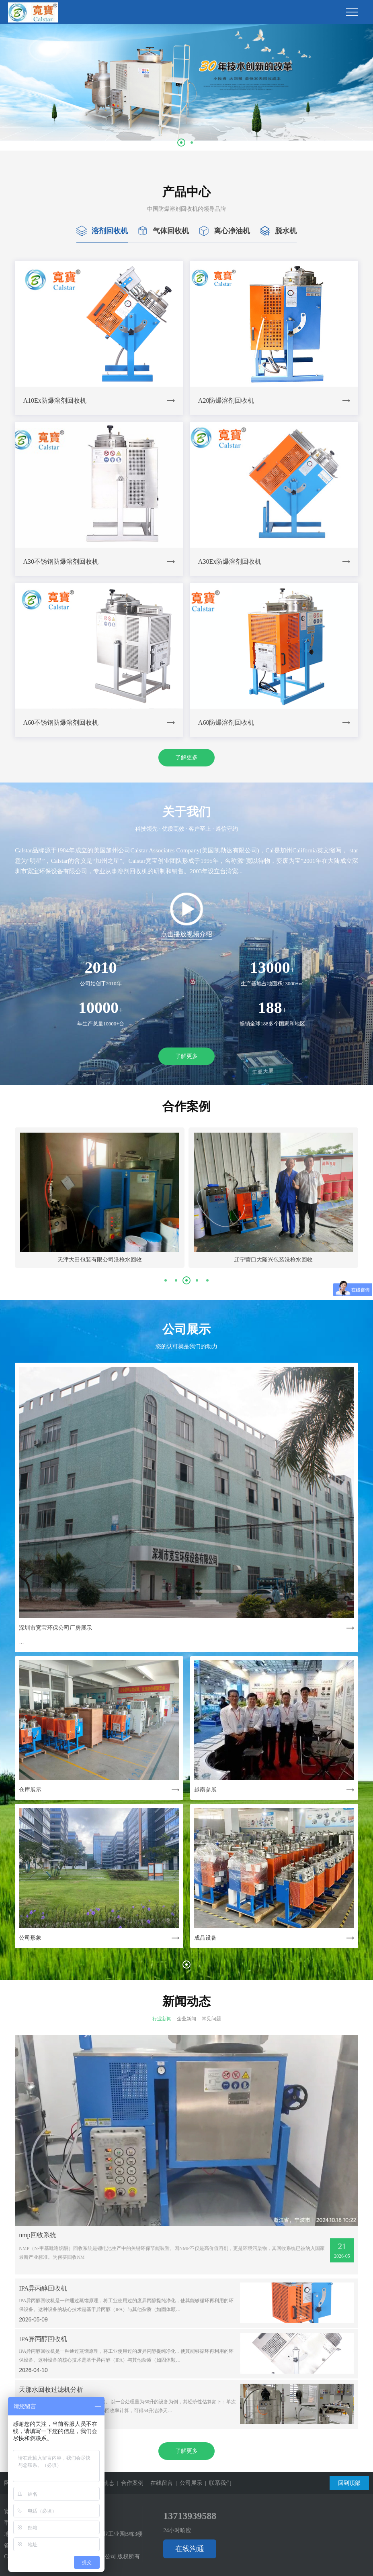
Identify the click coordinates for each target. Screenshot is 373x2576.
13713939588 (189, 2516)
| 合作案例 (128, 2483)
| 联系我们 (217, 2483)
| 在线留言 (158, 2483)
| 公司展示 (187, 2483)
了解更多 (186, 757)
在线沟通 (189, 2549)
